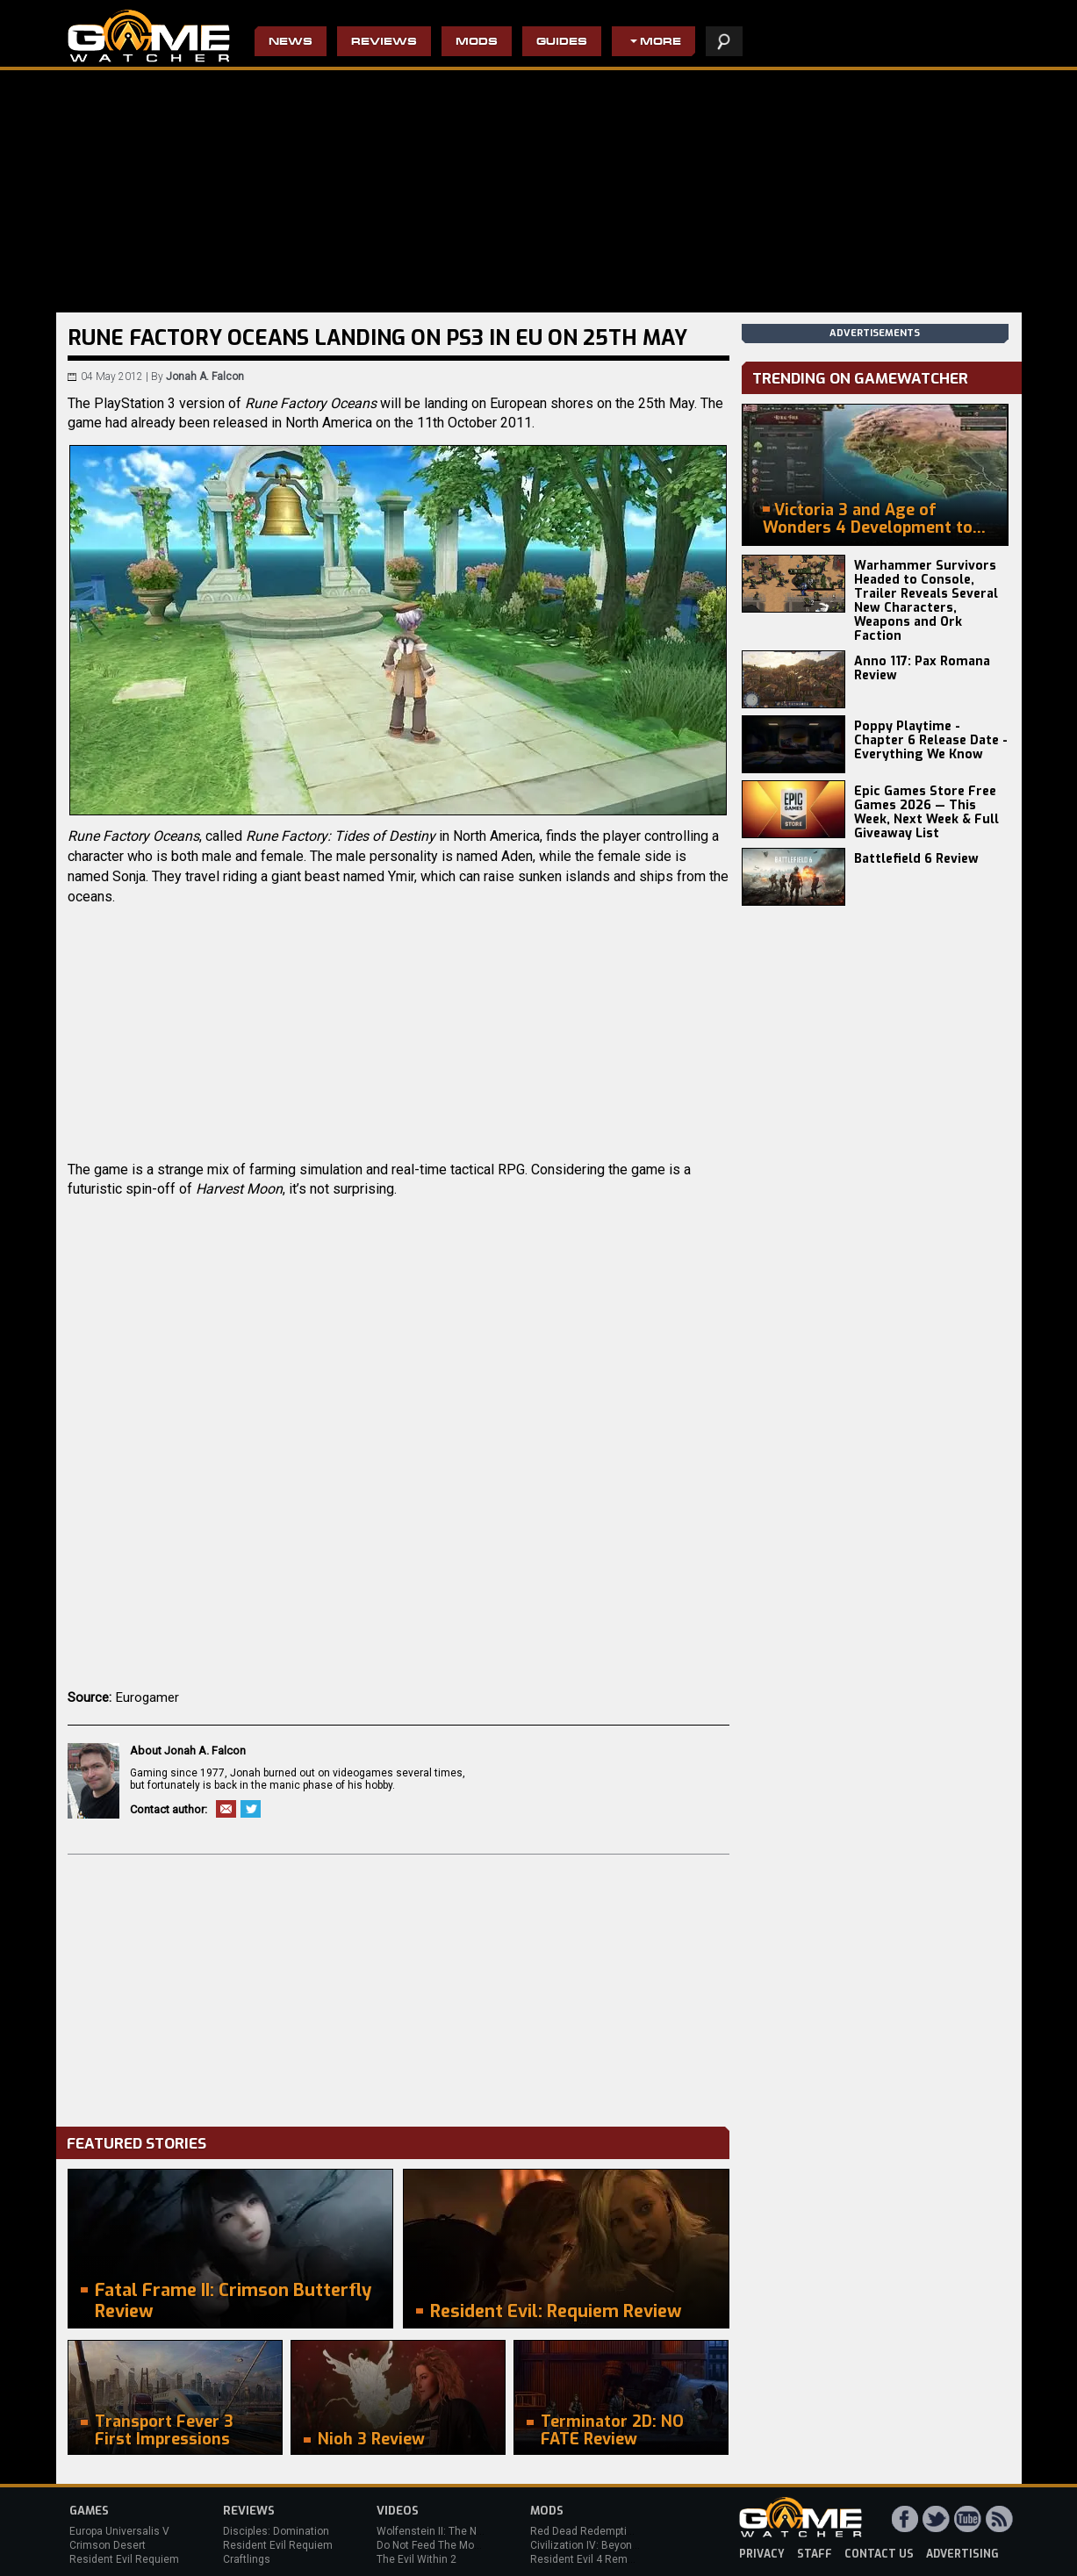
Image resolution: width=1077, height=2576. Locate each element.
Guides (561, 42)
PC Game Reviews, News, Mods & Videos (149, 36)
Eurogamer (147, 1697)
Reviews (384, 42)
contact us (879, 2554)
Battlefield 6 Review (916, 858)
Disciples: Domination (276, 2531)
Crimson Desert (107, 2545)
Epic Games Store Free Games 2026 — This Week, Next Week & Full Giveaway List (926, 812)
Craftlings (246, 2559)
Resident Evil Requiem (124, 2559)
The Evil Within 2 (416, 2559)
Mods (477, 42)
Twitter (251, 1809)
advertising (962, 2554)
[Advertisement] (398, 1986)
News (290, 42)
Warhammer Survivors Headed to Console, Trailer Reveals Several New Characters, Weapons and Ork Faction (926, 600)
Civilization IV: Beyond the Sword (609, 2545)
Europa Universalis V (119, 2531)
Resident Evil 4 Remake (587, 2559)
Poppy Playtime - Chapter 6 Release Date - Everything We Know (931, 740)
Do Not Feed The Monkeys (440, 2545)
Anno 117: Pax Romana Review (922, 668)
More (660, 42)
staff (814, 2554)
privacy (762, 2554)
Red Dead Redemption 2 (589, 2531)
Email (226, 1809)
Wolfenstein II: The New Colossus (458, 2531)
